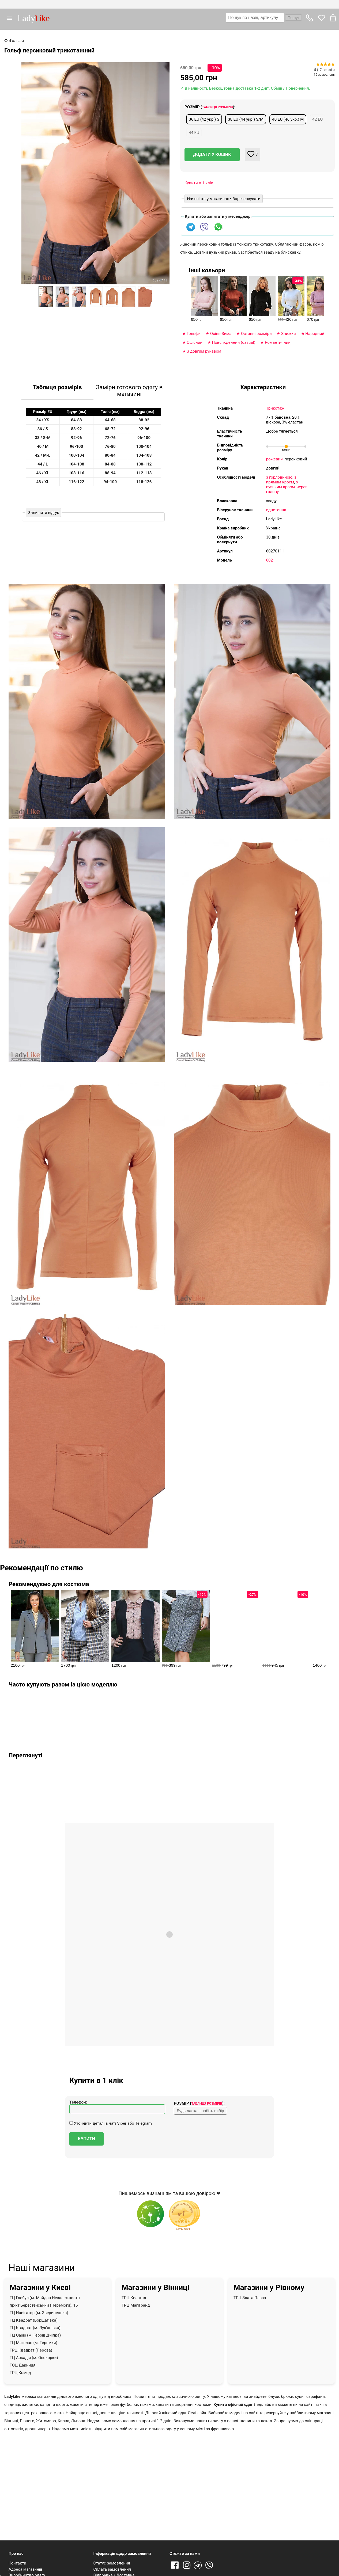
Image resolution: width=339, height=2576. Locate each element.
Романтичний (278, 342)
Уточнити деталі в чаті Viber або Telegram (110, 2123)
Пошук (293, 17)
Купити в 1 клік (198, 183)
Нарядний (314, 333)
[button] (11, 18)
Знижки (288, 333)
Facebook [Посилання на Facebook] (175, 2565)
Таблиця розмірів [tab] (57, 387)
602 (269, 560)
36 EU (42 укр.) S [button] (204, 119)
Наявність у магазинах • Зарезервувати (223, 198)
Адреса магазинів (25, 2569)
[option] (45, 297)
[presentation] (322, 297)
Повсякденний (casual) (233, 342)
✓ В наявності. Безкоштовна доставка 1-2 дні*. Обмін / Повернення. (245, 88)
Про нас (16, 2553)
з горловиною (279, 477)
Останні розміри (256, 333)
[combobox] (264, 17)
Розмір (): (209, 107)
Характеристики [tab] (263, 387)
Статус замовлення (111, 2563)
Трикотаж (275, 408)
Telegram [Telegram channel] (198, 2565)
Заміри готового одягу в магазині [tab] (129, 390)
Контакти (17, 2563)
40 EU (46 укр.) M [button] (288, 119)
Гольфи (194, 333)
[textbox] (255, 17)
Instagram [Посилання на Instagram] (186, 2565)
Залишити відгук (43, 512)
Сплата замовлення (112, 2569)
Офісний (194, 342)
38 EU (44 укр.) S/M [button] (245, 119)
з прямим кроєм (281, 479)
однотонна (276, 509)
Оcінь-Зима (221, 333)
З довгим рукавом (204, 351)
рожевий (274, 459)
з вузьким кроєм (282, 484)
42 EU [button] (317, 119)
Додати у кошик (212, 154)
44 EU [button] (194, 132)
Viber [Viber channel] (210, 2565)
